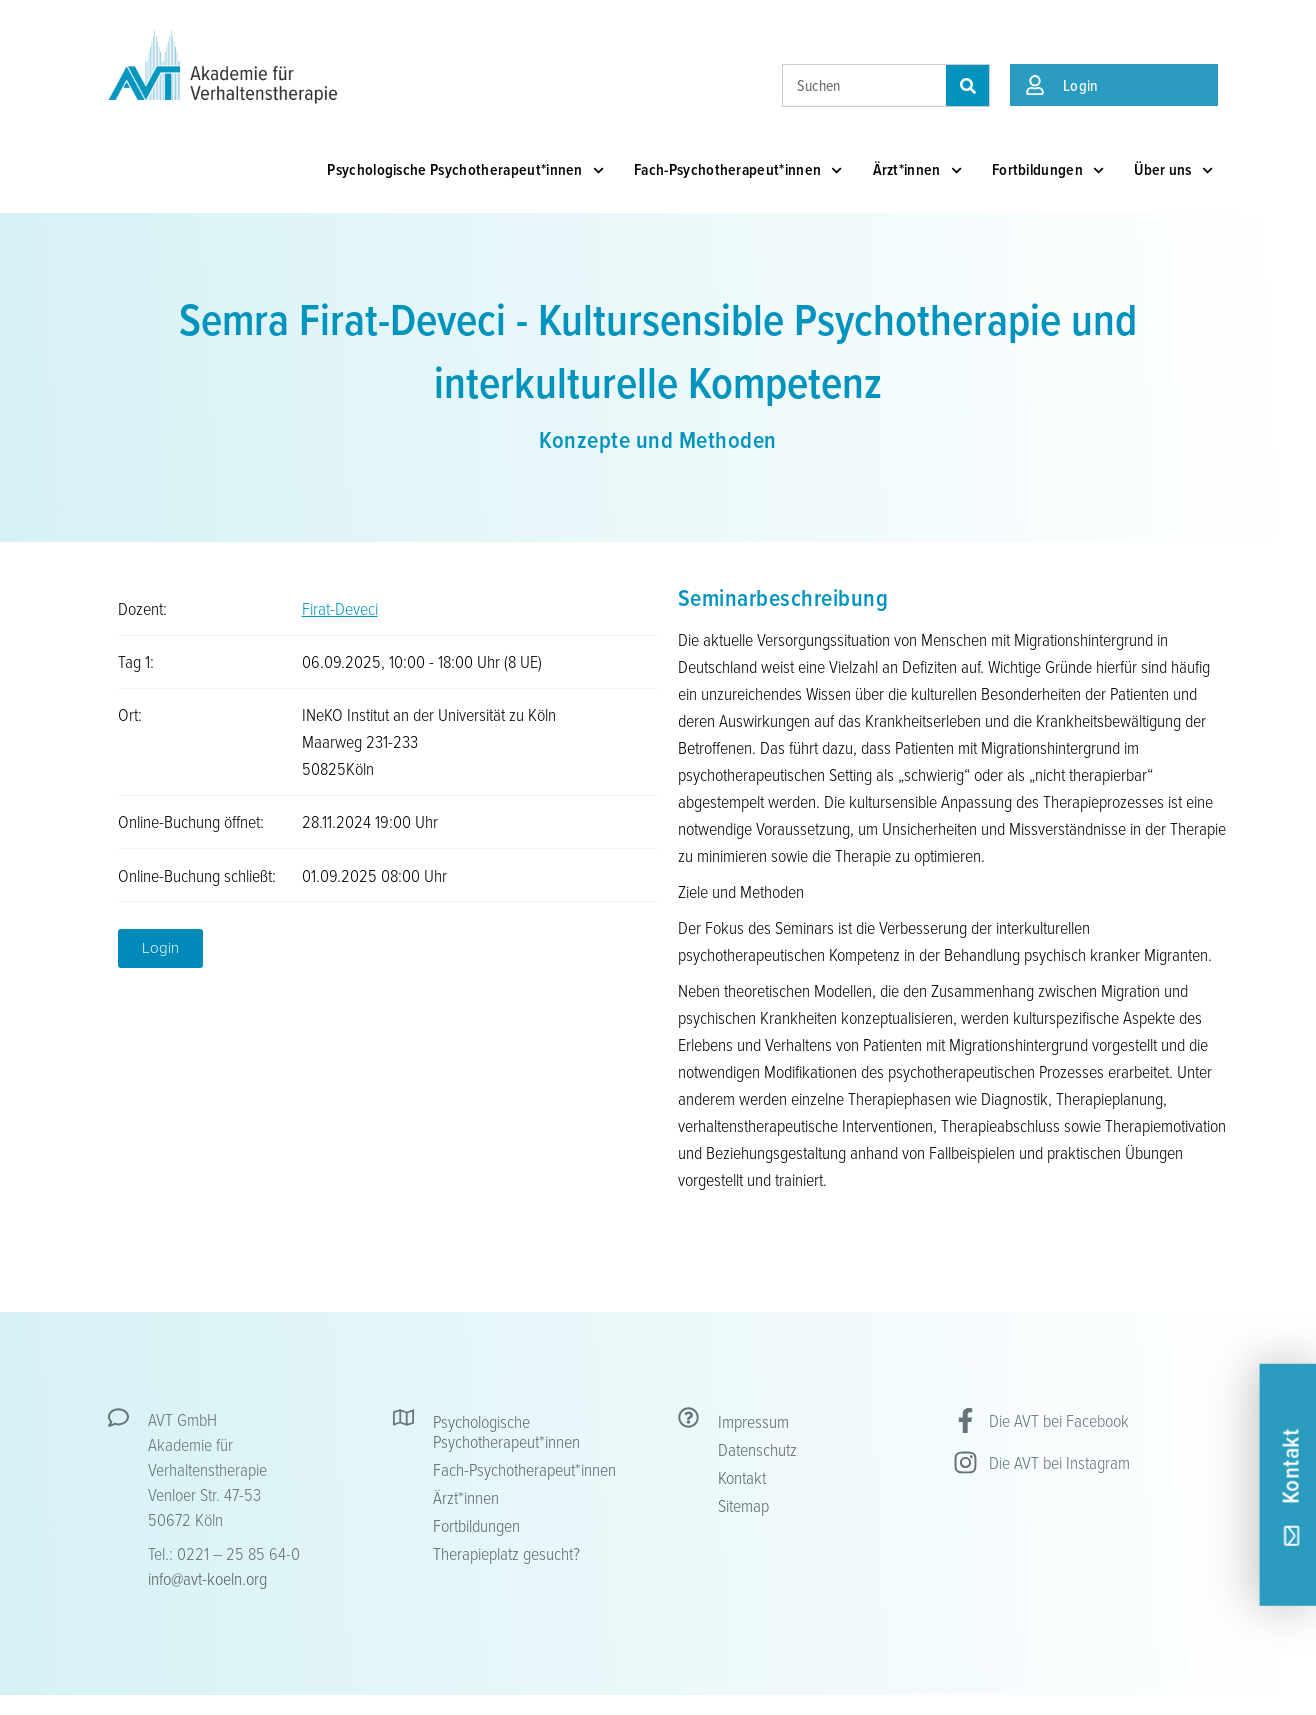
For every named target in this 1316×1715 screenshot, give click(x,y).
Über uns (1173, 170)
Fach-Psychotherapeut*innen (738, 170)
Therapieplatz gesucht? (506, 1553)
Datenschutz (757, 1449)
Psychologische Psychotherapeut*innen (465, 170)
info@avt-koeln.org (207, 1578)
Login (1081, 85)
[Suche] (967, 85)
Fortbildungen (1048, 170)
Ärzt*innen (917, 170)
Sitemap (743, 1505)
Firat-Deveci (340, 608)
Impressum (753, 1421)
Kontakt (742, 1477)
